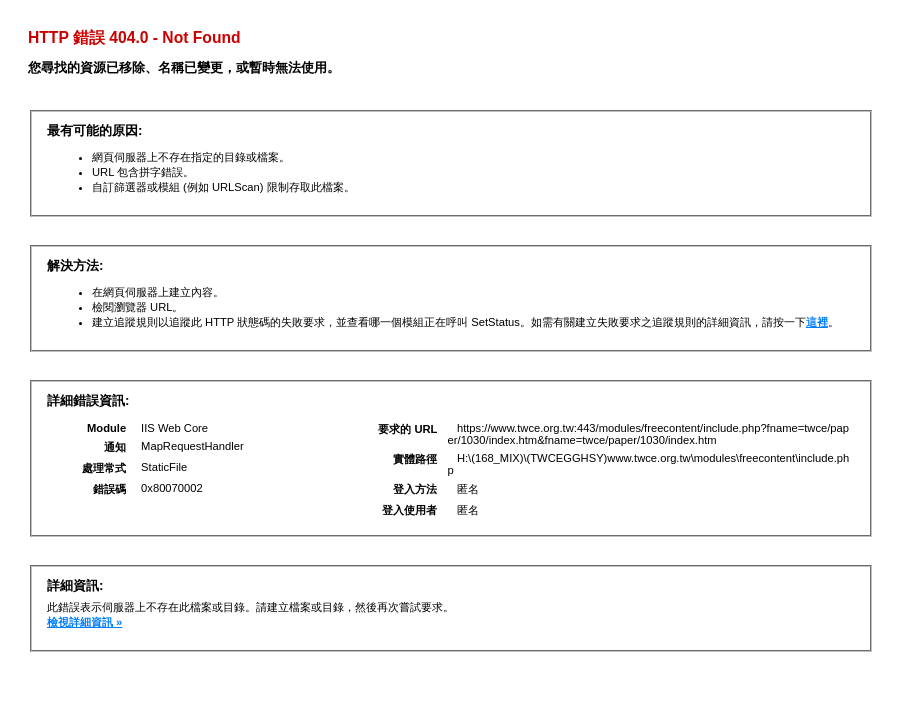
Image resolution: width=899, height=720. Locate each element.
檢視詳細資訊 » (84, 622)
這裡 (817, 322)
